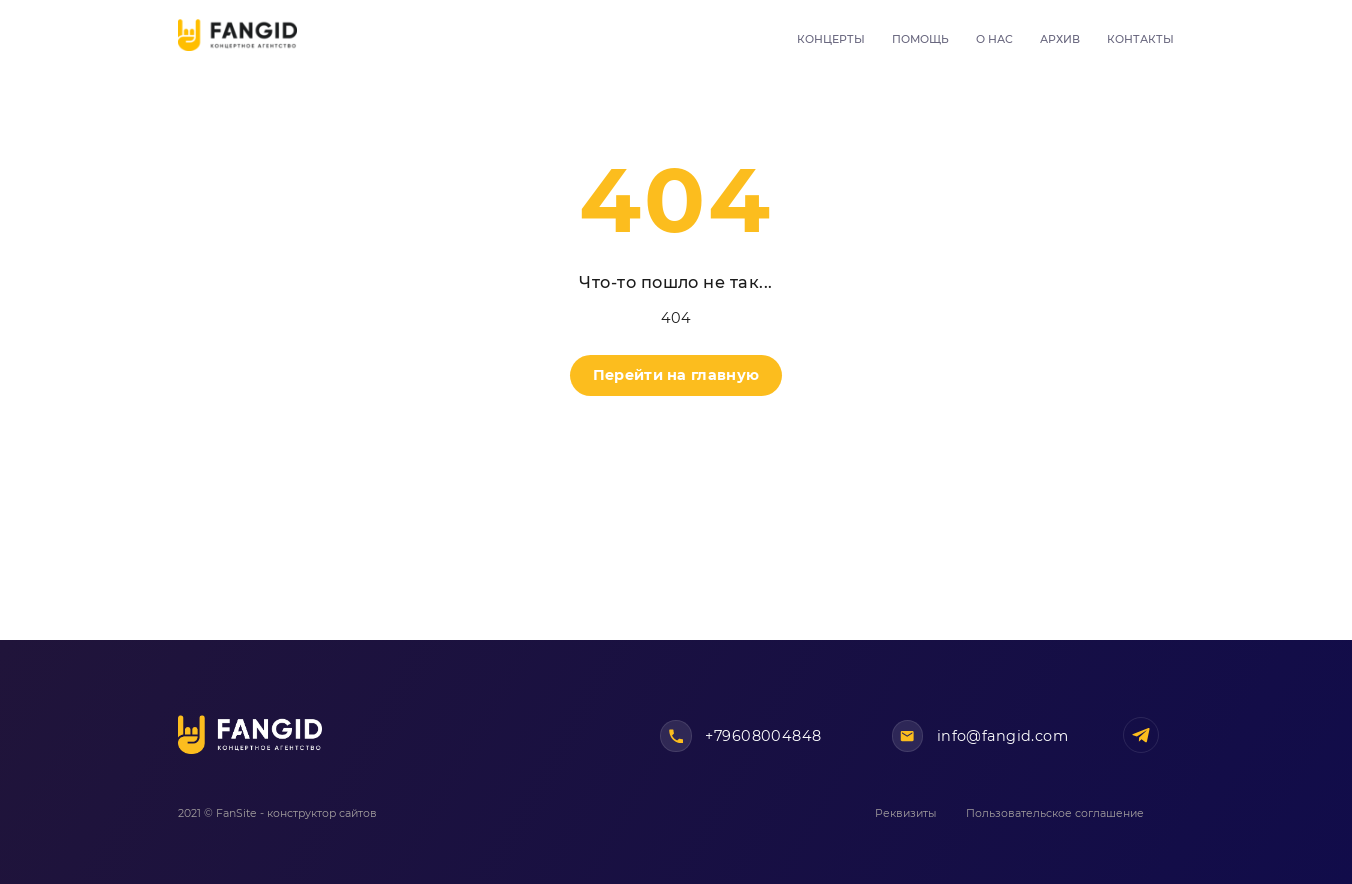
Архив (1060, 39)
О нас (994, 39)
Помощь (920, 39)
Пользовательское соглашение (1055, 813)
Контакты (1140, 39)
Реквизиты (905, 813)
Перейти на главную (676, 375)
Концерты (831, 39)
